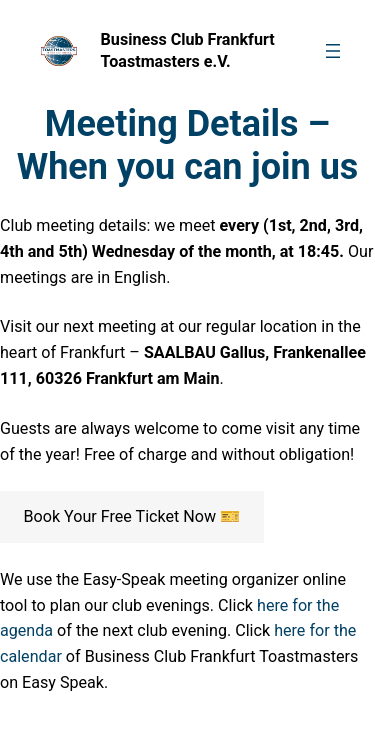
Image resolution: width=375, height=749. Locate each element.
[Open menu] (333, 51)
